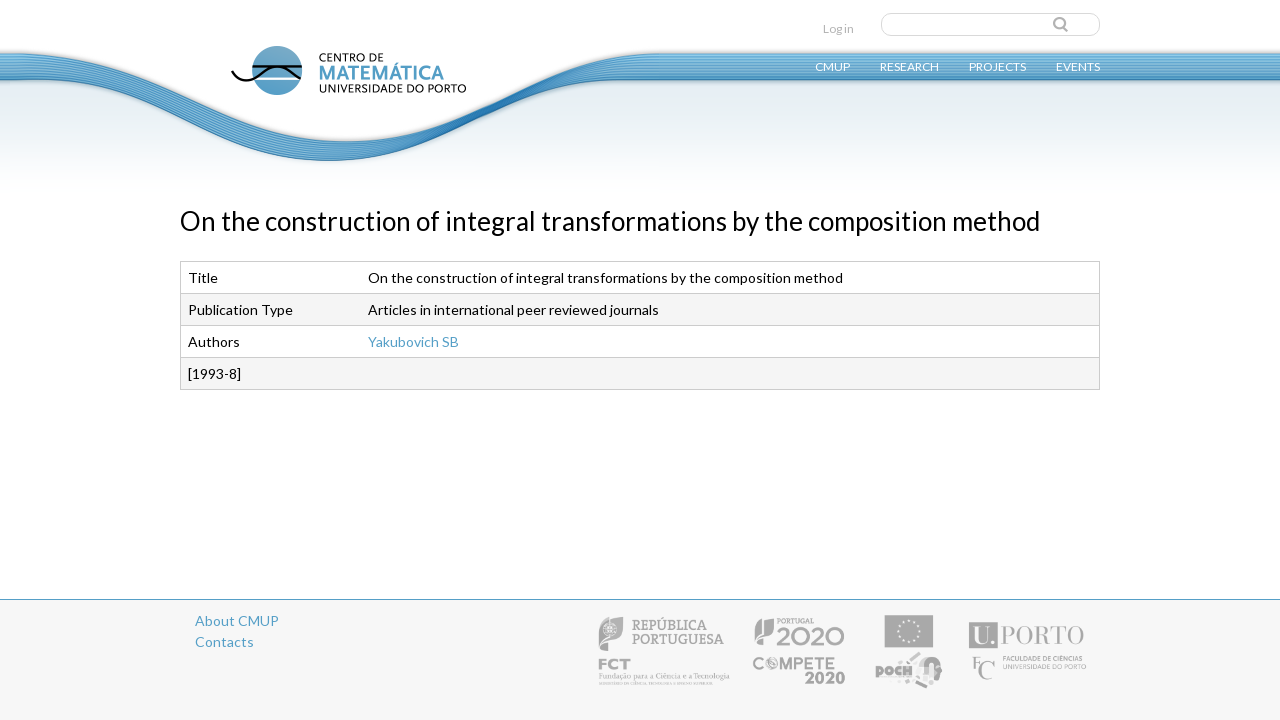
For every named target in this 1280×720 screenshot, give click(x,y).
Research (909, 65)
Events (1078, 65)
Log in (838, 28)
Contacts (224, 641)
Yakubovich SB (413, 341)
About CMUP (237, 620)
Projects (997, 65)
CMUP (832, 65)
